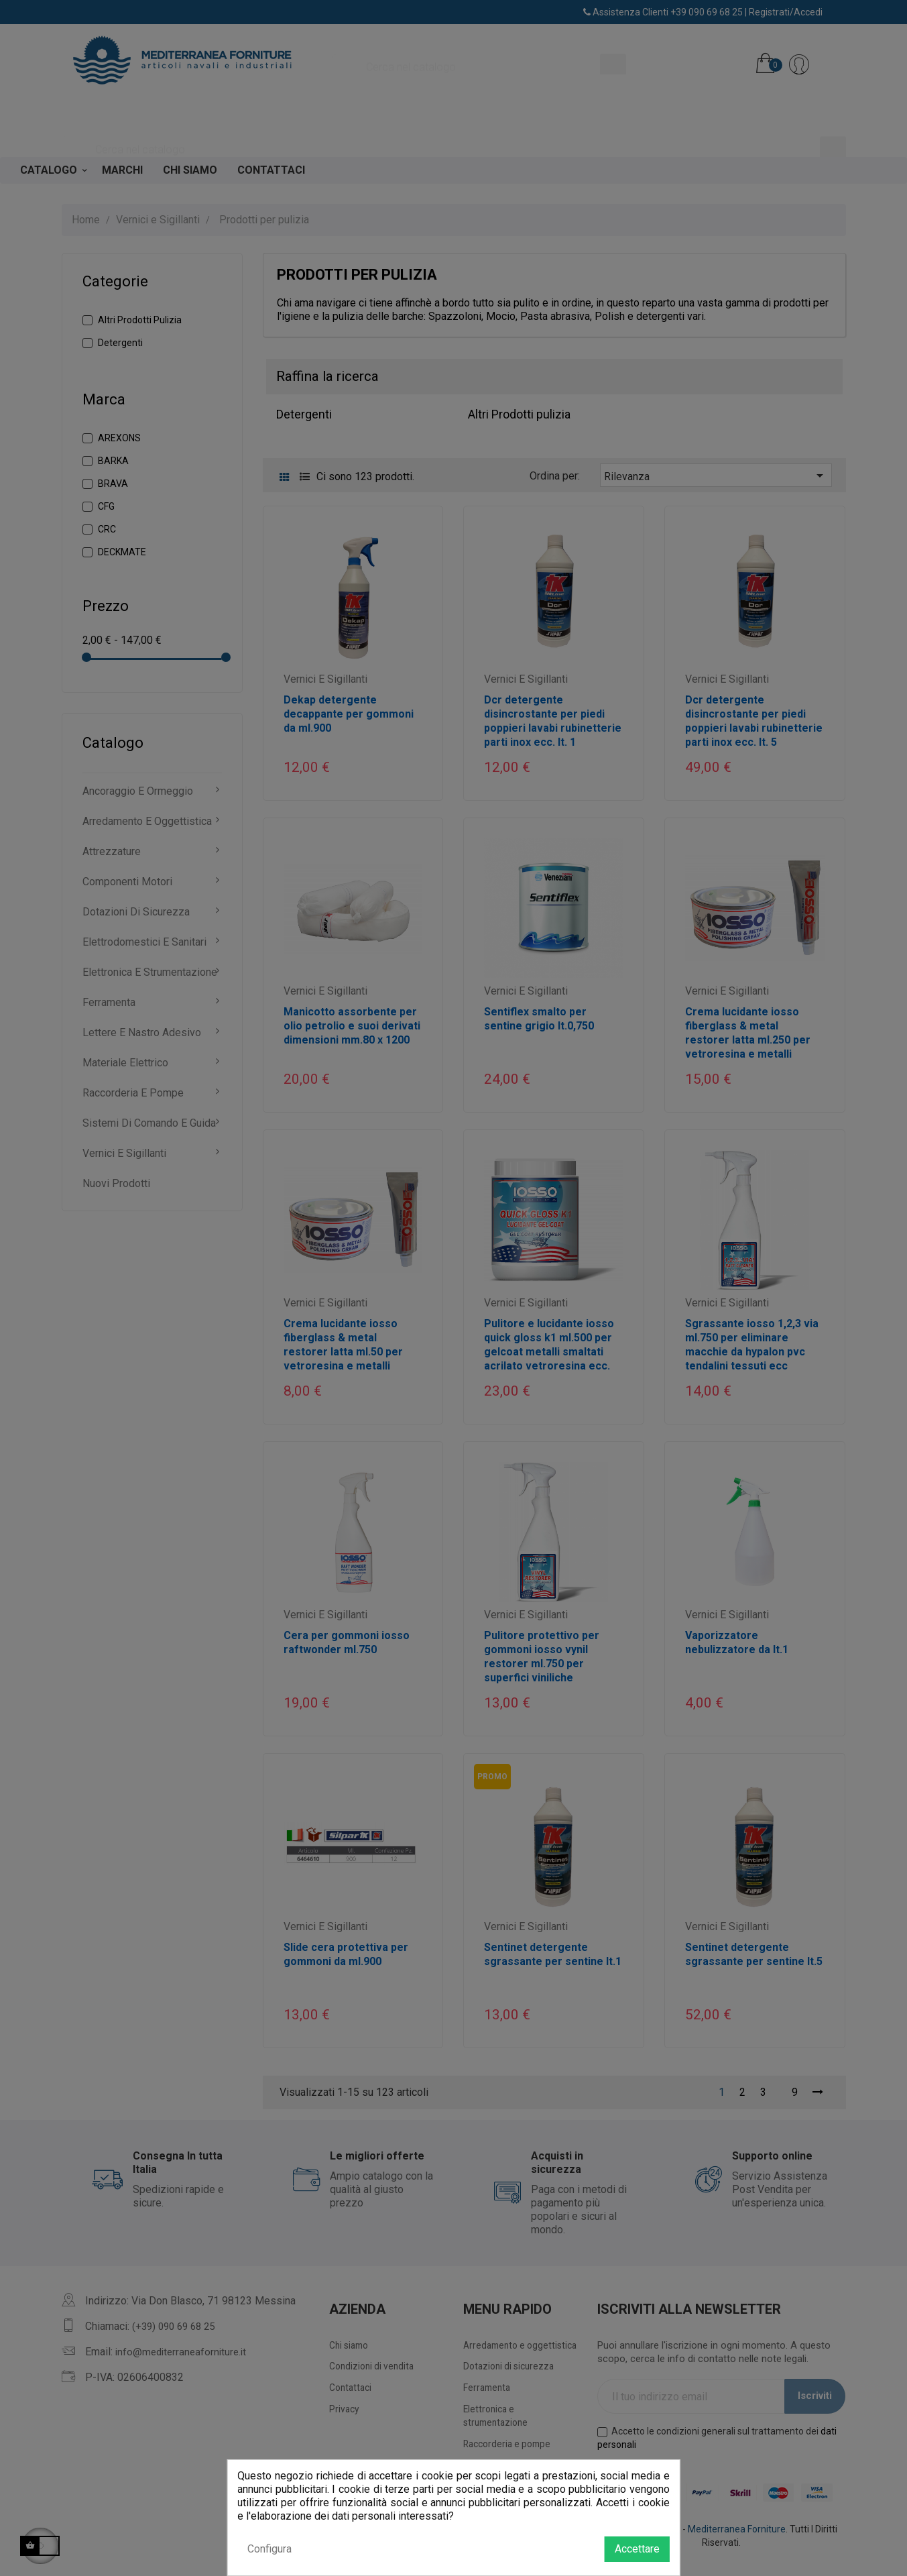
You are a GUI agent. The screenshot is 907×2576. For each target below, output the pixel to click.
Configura (269, 2548)
